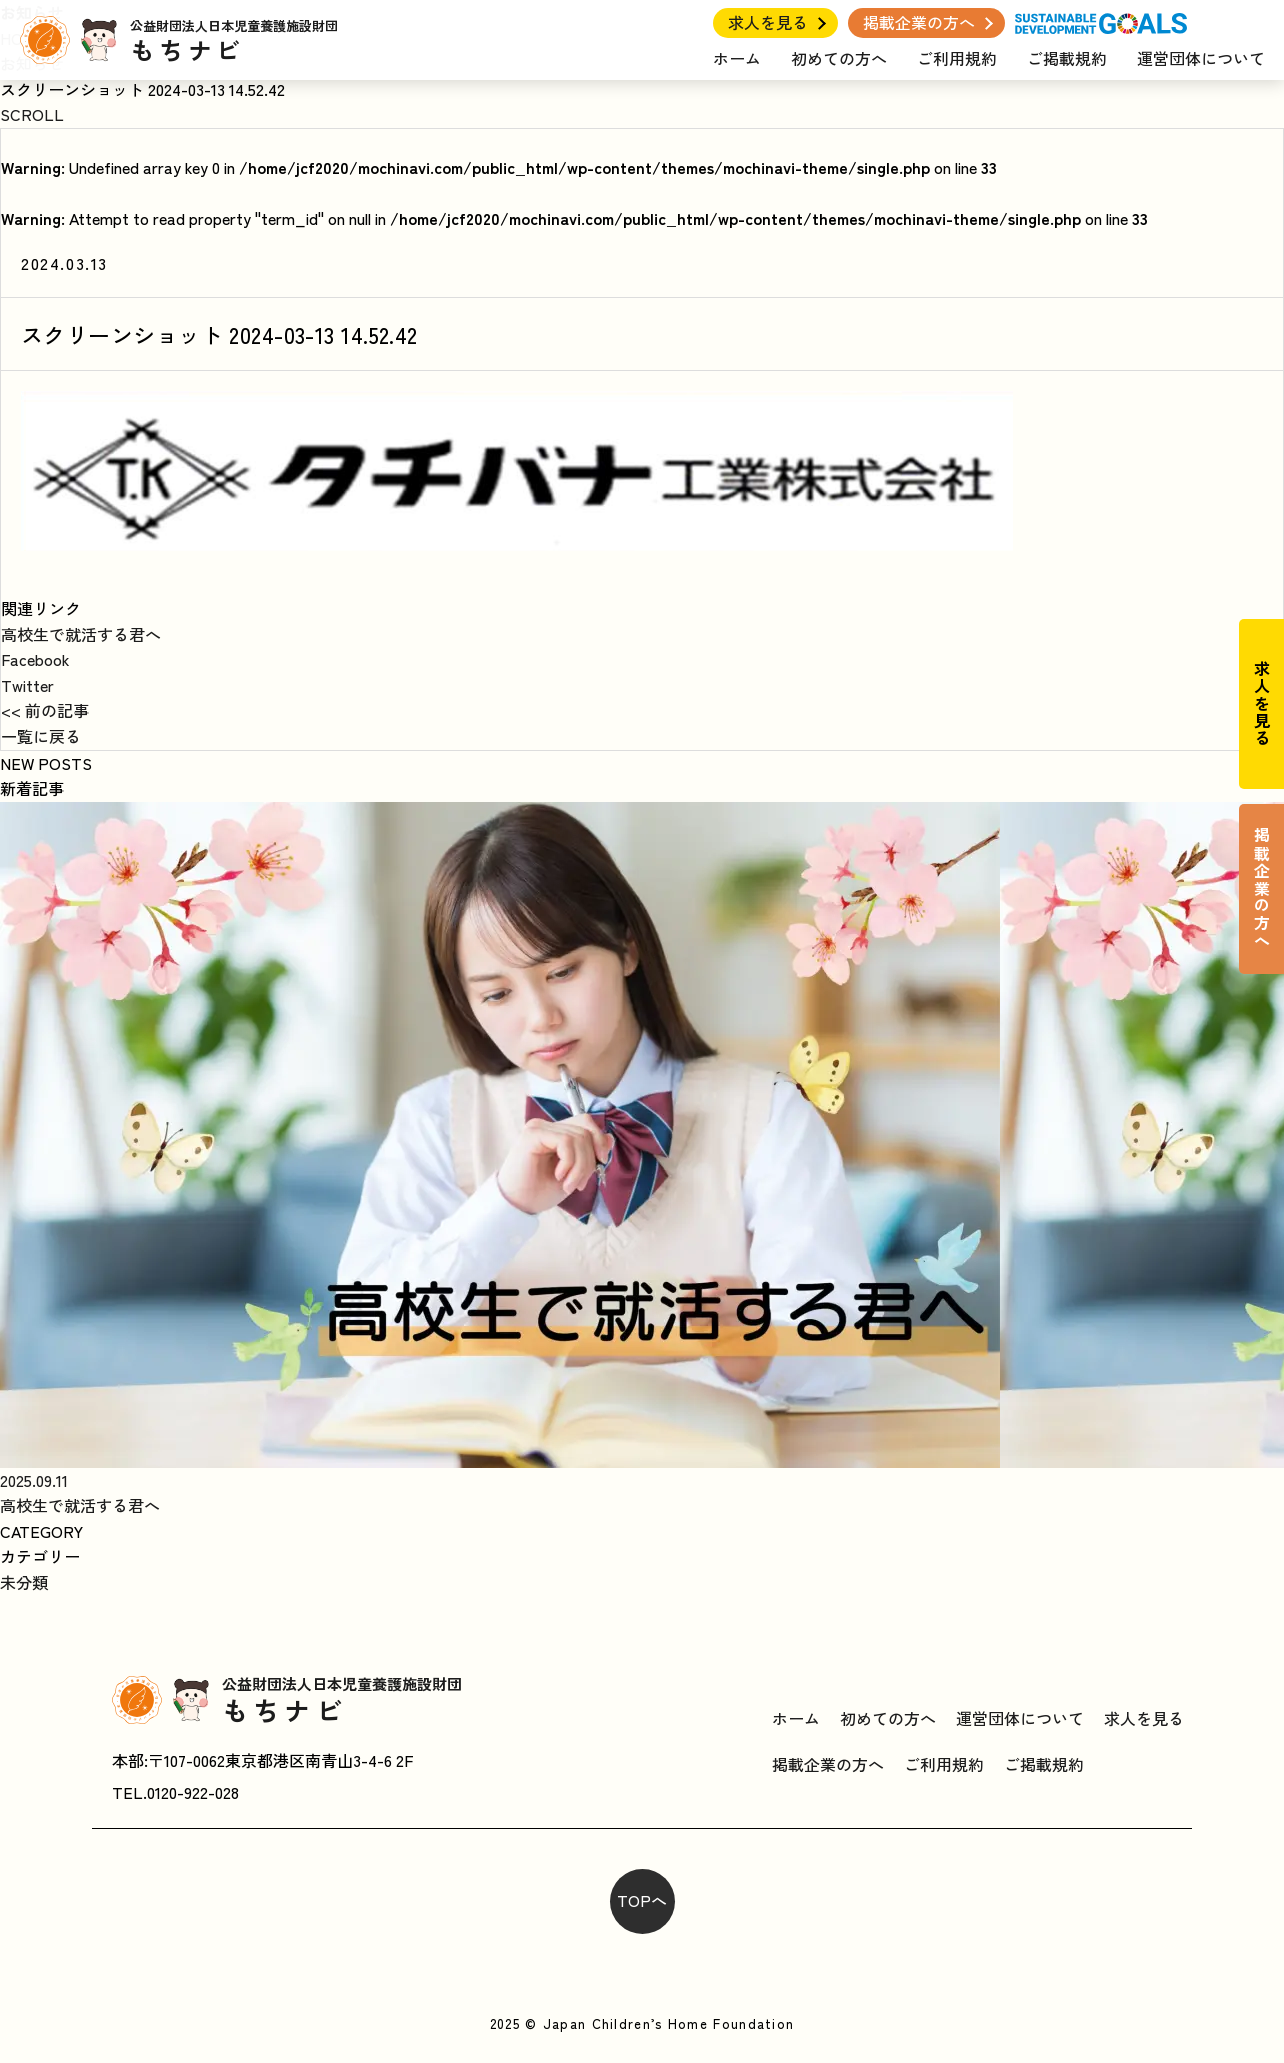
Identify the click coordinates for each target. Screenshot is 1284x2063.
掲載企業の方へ (919, 22)
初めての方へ (839, 58)
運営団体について (1201, 58)
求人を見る (768, 22)
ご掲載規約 (1067, 58)
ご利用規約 (957, 58)
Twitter (27, 685)
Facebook (35, 659)
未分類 (24, 1582)
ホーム (737, 58)
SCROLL (32, 114)
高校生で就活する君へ (81, 634)
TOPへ (642, 1900)
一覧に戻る (41, 736)
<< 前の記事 (45, 710)
